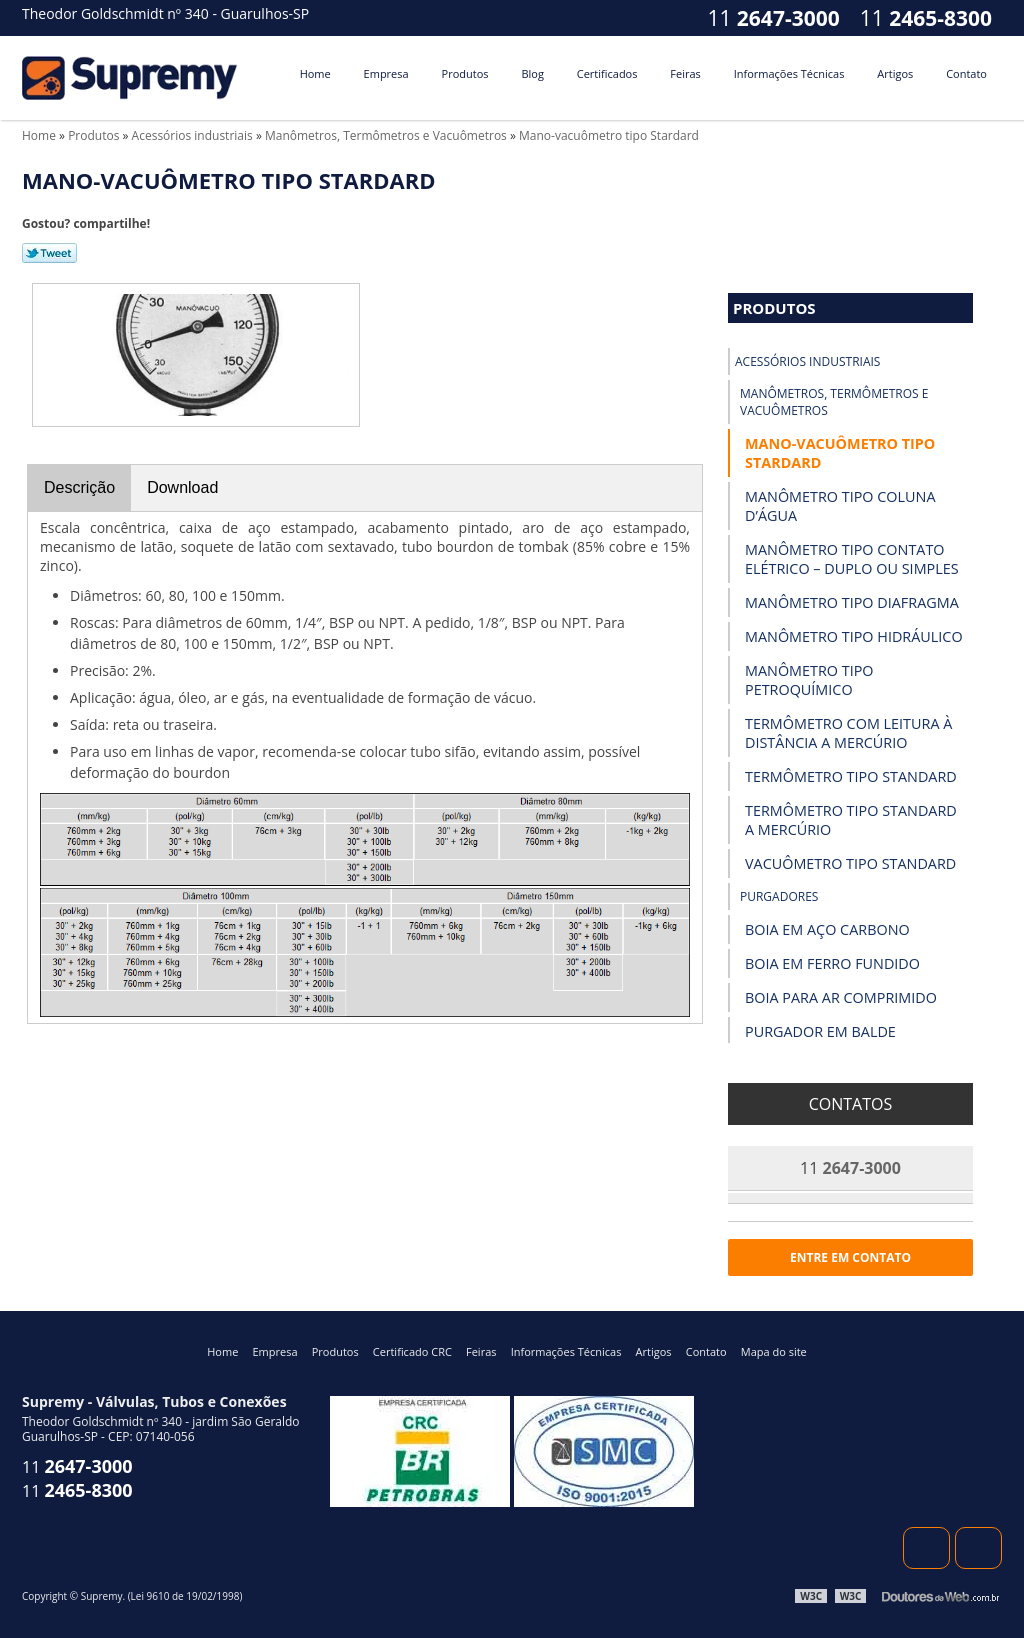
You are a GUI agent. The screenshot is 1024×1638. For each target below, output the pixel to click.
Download (182, 487)
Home (315, 73)
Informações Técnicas (789, 73)
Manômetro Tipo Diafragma (852, 602)
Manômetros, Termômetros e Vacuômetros (834, 402)
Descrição (79, 487)
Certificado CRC (412, 1351)
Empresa (386, 73)
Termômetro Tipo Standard (851, 776)
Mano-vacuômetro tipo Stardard (840, 453)
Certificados (607, 73)
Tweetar (49, 253)
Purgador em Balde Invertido (820, 1041)
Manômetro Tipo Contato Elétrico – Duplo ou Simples (852, 559)
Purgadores (779, 896)
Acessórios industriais (807, 361)
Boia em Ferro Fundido (832, 963)
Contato (966, 73)
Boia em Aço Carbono (827, 929)
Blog (532, 73)
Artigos (895, 73)
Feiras (685, 73)
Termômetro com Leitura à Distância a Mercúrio (848, 733)
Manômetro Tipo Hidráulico (854, 636)
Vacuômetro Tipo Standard (850, 863)
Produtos (465, 73)
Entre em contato (850, 1257)
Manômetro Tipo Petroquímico (809, 680)
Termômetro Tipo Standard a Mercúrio (851, 820)
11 (926, 18)
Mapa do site (774, 1351)
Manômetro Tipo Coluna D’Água (840, 506)
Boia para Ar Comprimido (841, 997)
